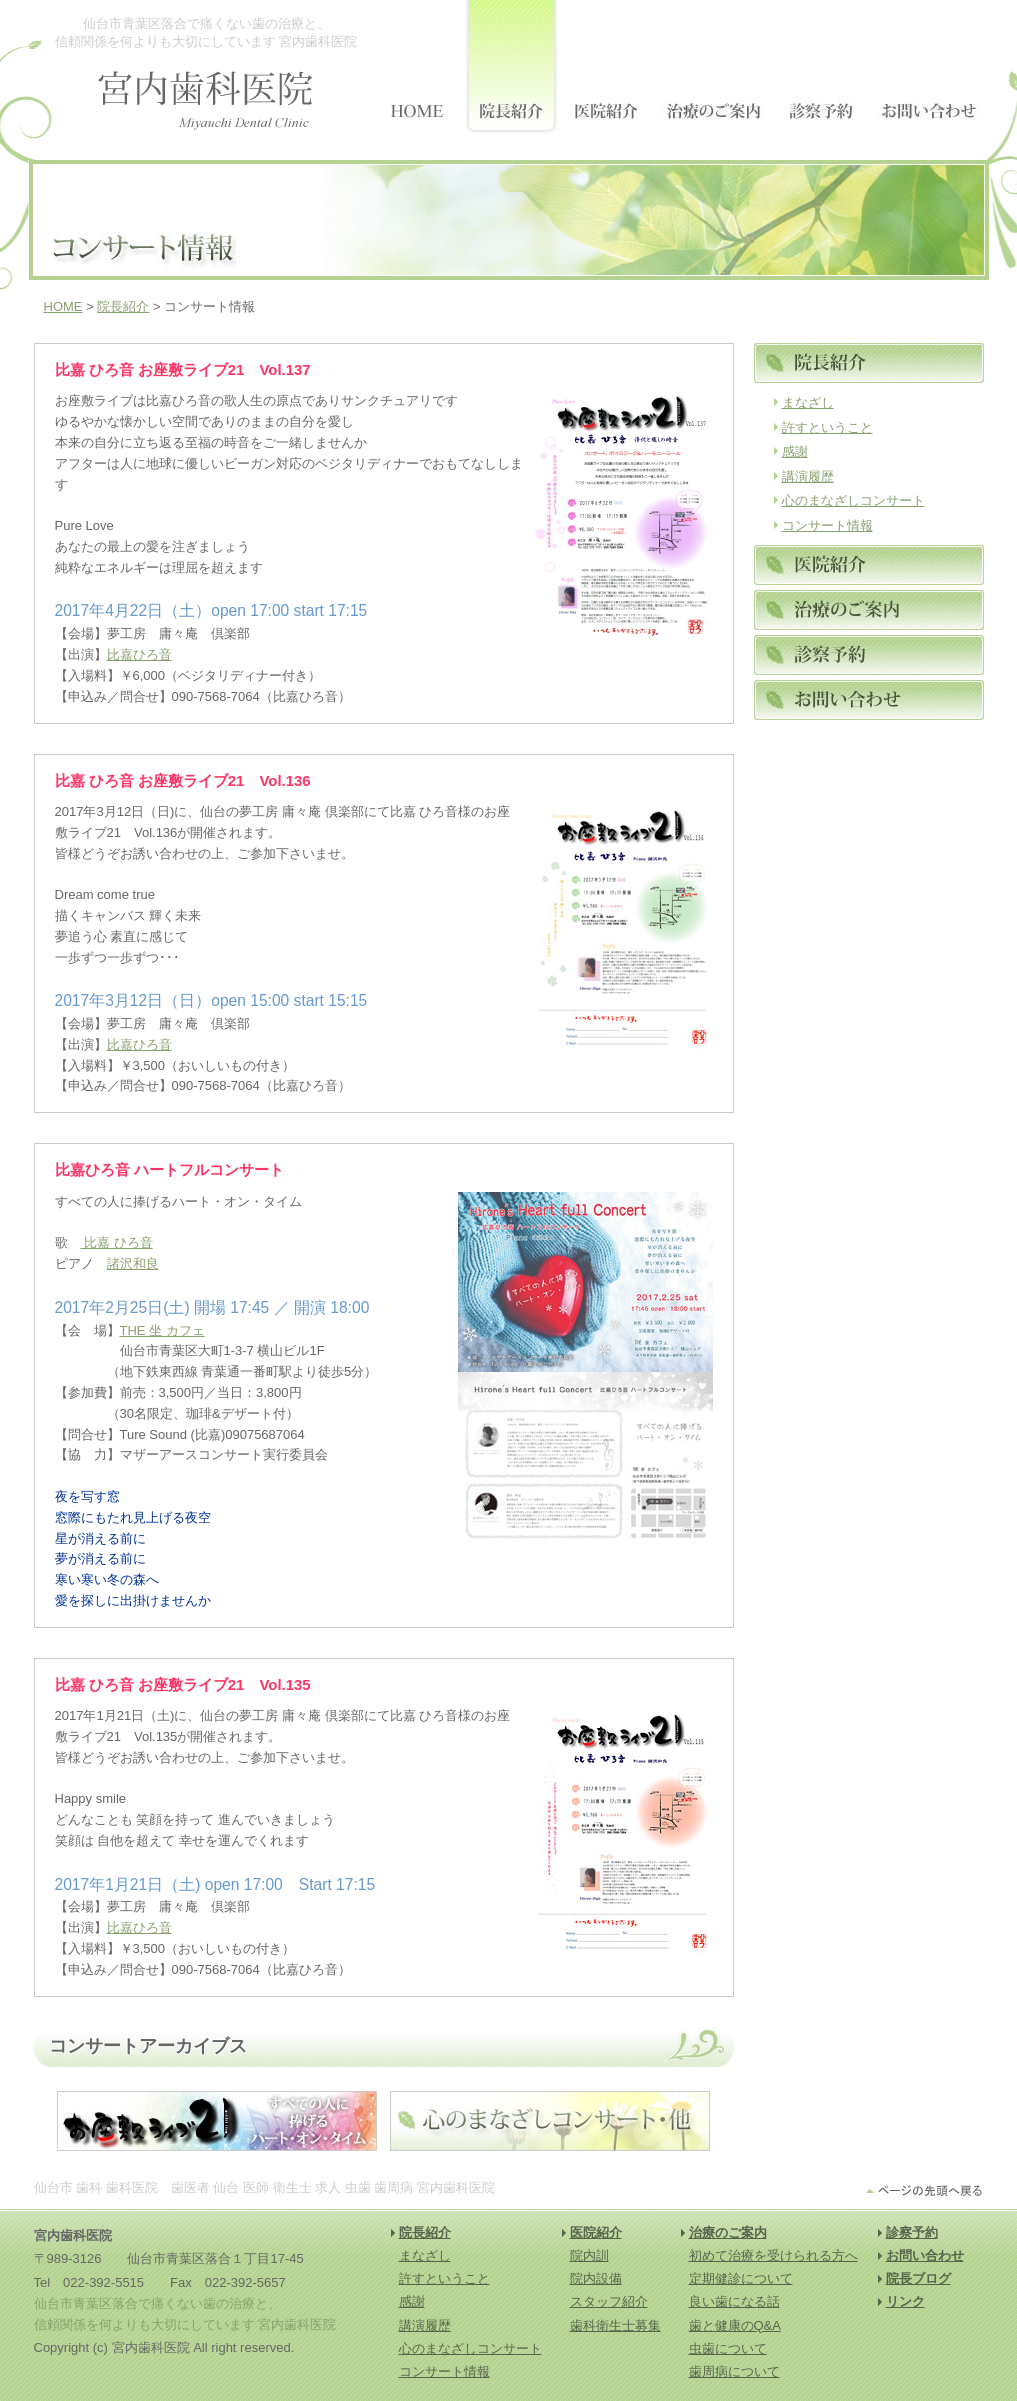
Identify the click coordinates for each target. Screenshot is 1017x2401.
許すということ (827, 427)
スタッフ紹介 (609, 2301)
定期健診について (741, 2278)
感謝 (795, 451)
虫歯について (728, 2348)
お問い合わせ (925, 2255)
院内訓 (589, 2255)
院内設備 (596, 2278)
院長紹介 (123, 306)
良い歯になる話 (734, 2301)
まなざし (808, 402)
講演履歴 (808, 476)
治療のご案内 (728, 2232)
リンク (905, 2301)
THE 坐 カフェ (162, 1330)
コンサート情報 (827, 525)
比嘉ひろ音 (139, 654)
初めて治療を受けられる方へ (773, 2255)
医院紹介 (596, 2232)
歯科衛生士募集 (615, 2325)
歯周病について (734, 2371)
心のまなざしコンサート (853, 500)
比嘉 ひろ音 (117, 1242)
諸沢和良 (133, 1263)
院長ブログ (918, 2278)
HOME (63, 306)
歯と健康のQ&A (735, 2325)
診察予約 (912, 2232)
